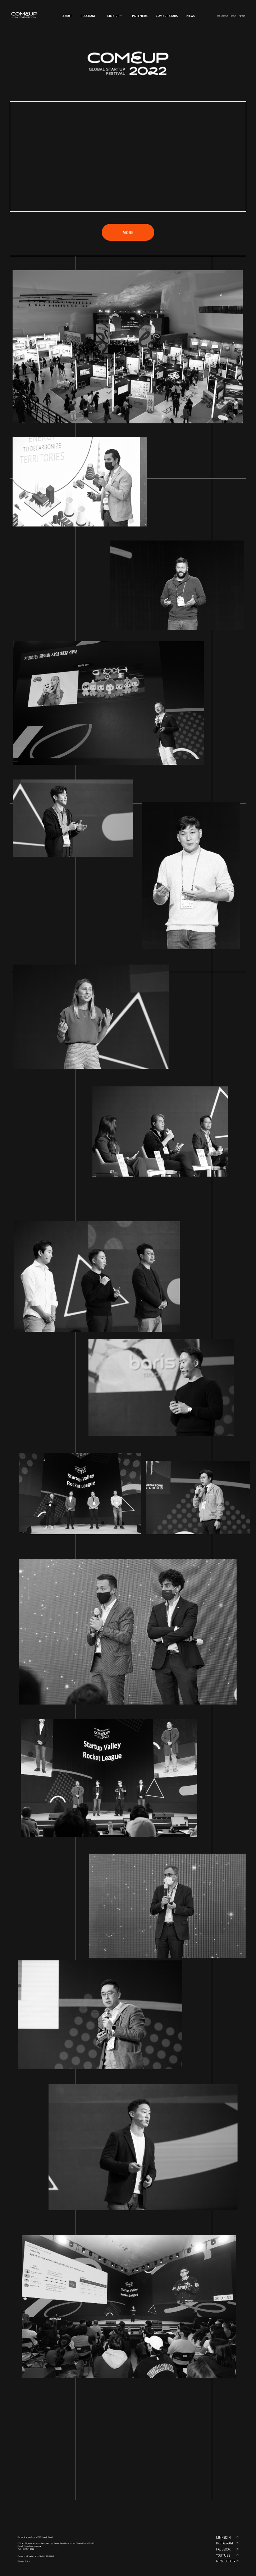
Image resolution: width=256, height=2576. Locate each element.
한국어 (242, 16)
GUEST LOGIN (222, 16)
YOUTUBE (227, 2555)
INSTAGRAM (227, 2543)
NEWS (190, 16)
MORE (128, 232)
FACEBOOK (227, 2549)
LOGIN (233, 16)
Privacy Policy (24, 2561)
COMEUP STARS (167, 16)
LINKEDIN (227, 2537)
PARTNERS (139, 16)
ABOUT (67, 16)
